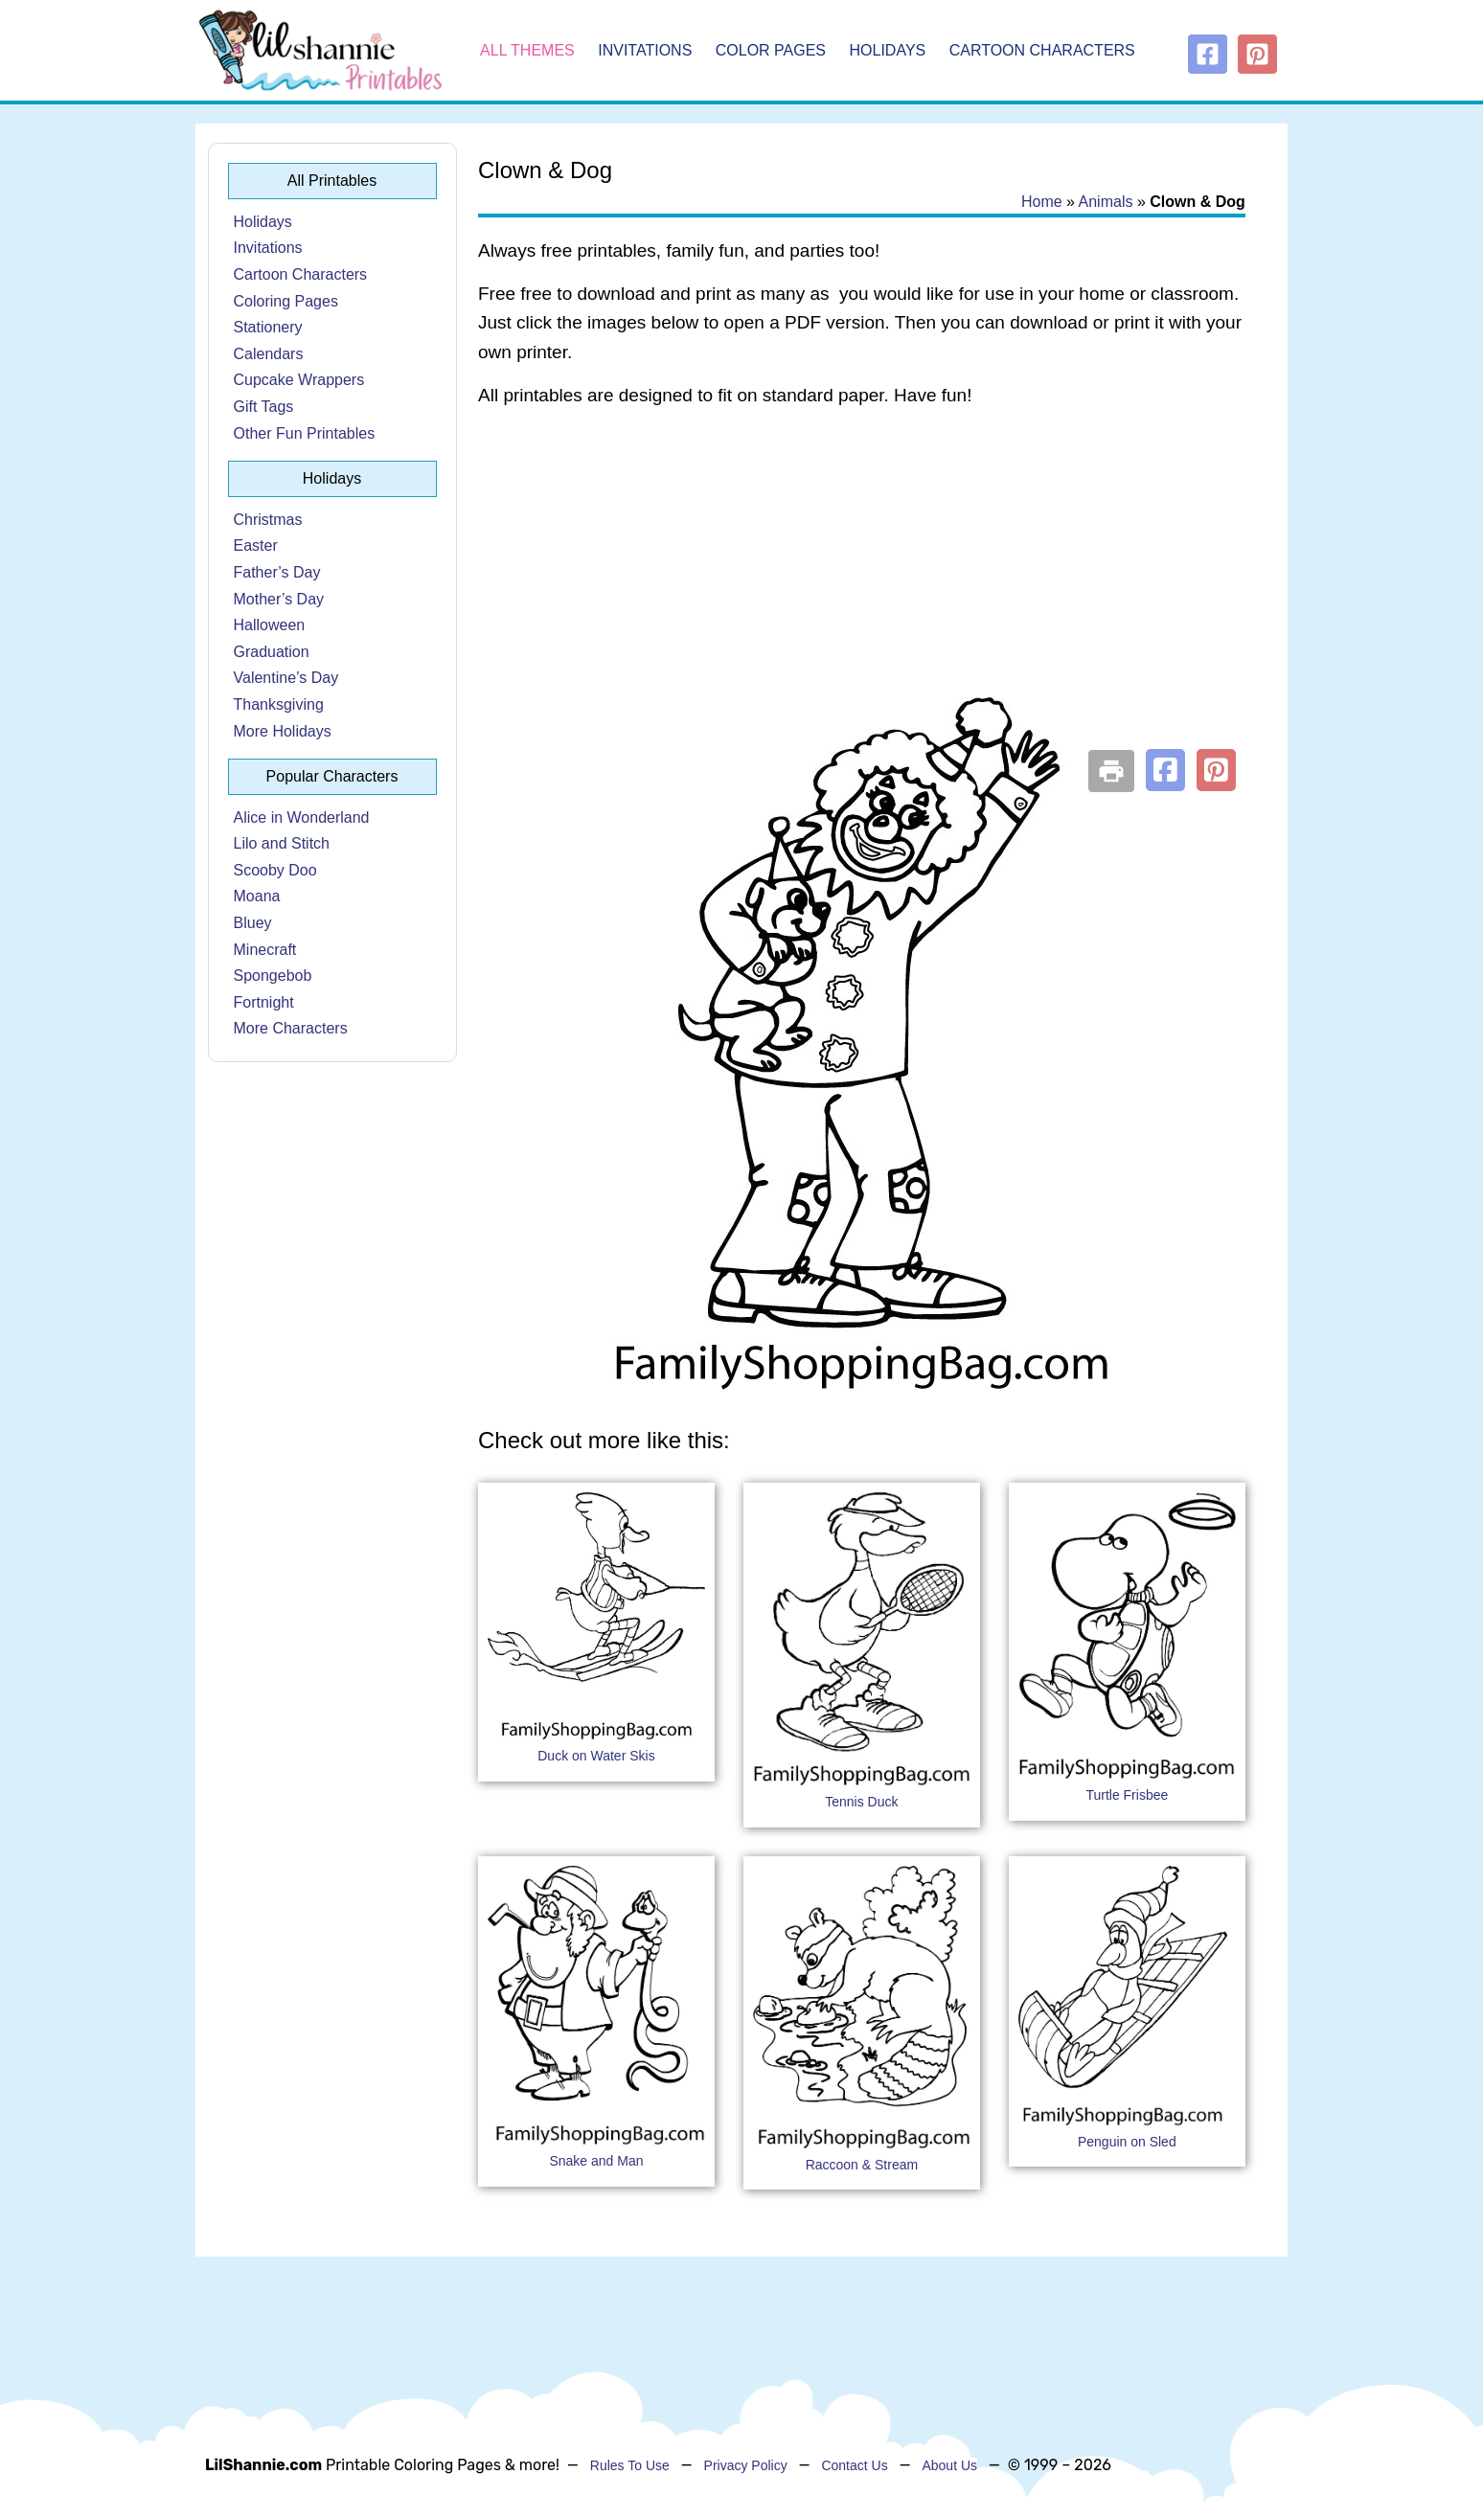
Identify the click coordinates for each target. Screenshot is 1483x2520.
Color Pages (771, 50)
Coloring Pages (286, 301)
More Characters (291, 1028)
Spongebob (273, 975)
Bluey (253, 923)
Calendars (269, 354)
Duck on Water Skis (595, 1755)
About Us (949, 2465)
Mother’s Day (279, 599)
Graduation (271, 652)
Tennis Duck (861, 1801)
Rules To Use (630, 2465)
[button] (1165, 770)
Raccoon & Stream (862, 2164)
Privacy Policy (745, 2465)
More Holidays (282, 731)
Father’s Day (277, 572)
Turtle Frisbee (1126, 1795)
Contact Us (854, 2465)
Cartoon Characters (1042, 50)
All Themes (527, 50)
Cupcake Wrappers (299, 380)
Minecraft (265, 950)
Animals (1106, 201)
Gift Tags (264, 406)
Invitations (645, 50)
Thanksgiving (279, 704)
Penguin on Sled (1127, 2141)
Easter (256, 545)
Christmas (268, 519)
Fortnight (264, 1002)
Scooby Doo (275, 870)
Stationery (268, 327)
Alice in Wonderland (302, 817)
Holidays (888, 50)
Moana (257, 896)
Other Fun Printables (305, 433)
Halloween (270, 625)
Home (1041, 201)
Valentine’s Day (286, 678)
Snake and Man (596, 2160)
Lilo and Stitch (282, 843)
